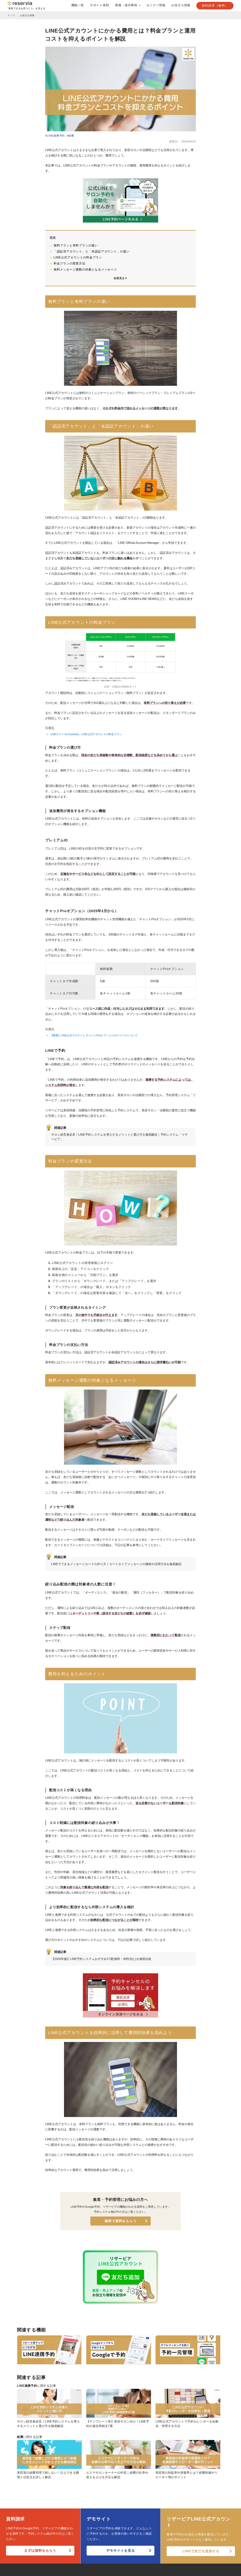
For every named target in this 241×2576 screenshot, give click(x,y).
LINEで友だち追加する (200, 2551)
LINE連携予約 (56, 135)
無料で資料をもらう (120, 2221)
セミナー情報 (155, 5)
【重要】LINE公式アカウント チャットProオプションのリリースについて (93, 1035)
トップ (11, 15)
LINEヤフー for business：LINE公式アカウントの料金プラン (86, 734)
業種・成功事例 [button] (127, 5)
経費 (71, 135)
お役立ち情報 (180, 5)
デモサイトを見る (120, 2550)
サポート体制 (99, 5)
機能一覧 (77, 5)
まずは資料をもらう (40, 2550)
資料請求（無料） (215, 5)
